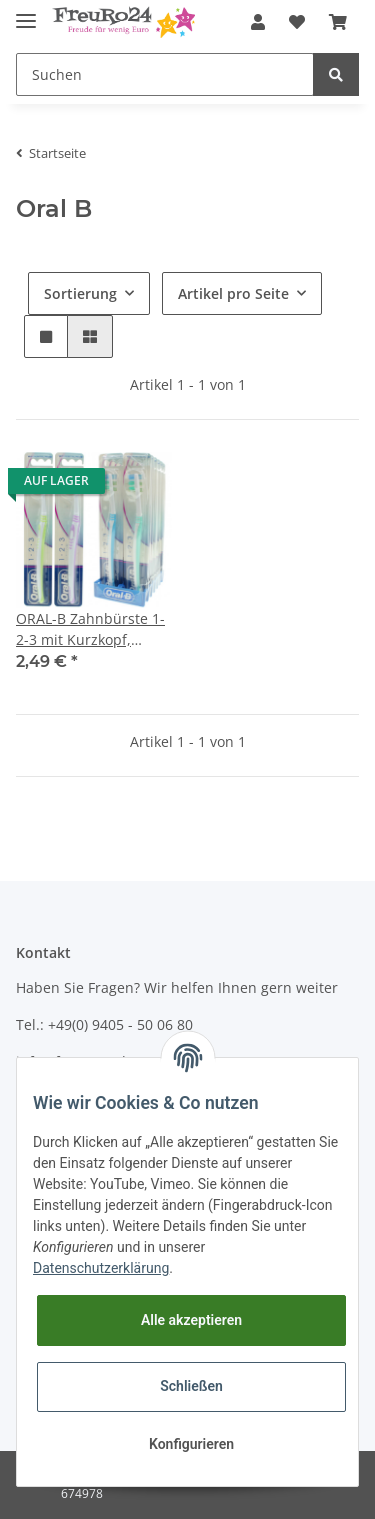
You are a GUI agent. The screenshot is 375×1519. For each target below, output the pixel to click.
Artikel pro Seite (233, 293)
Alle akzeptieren (191, 1320)
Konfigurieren (191, 1444)
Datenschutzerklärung (101, 1268)
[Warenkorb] (338, 22)
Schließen (191, 1386)
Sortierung (80, 293)
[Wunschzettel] (297, 22)
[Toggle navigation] (26, 12)
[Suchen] (165, 74)
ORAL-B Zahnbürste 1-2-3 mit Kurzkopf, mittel (90, 629)
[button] (258, 22)
